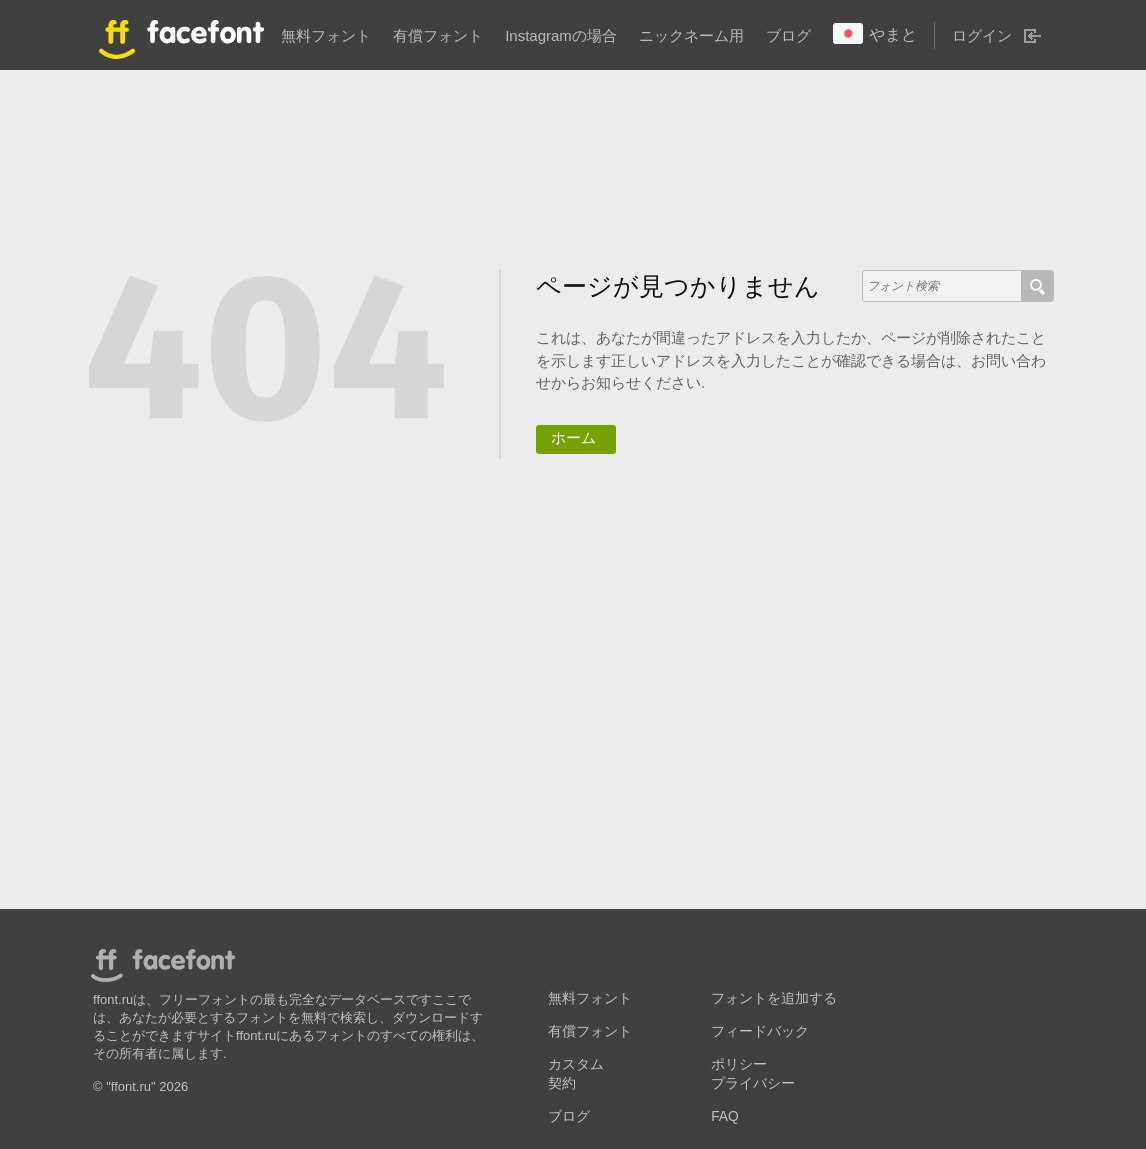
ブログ (788, 35)
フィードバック (760, 1031)
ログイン (982, 35)
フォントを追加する (774, 998)
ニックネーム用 (691, 35)
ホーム (573, 437)
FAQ (724, 1116)
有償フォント (438, 35)
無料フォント (326, 35)
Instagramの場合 (561, 35)
